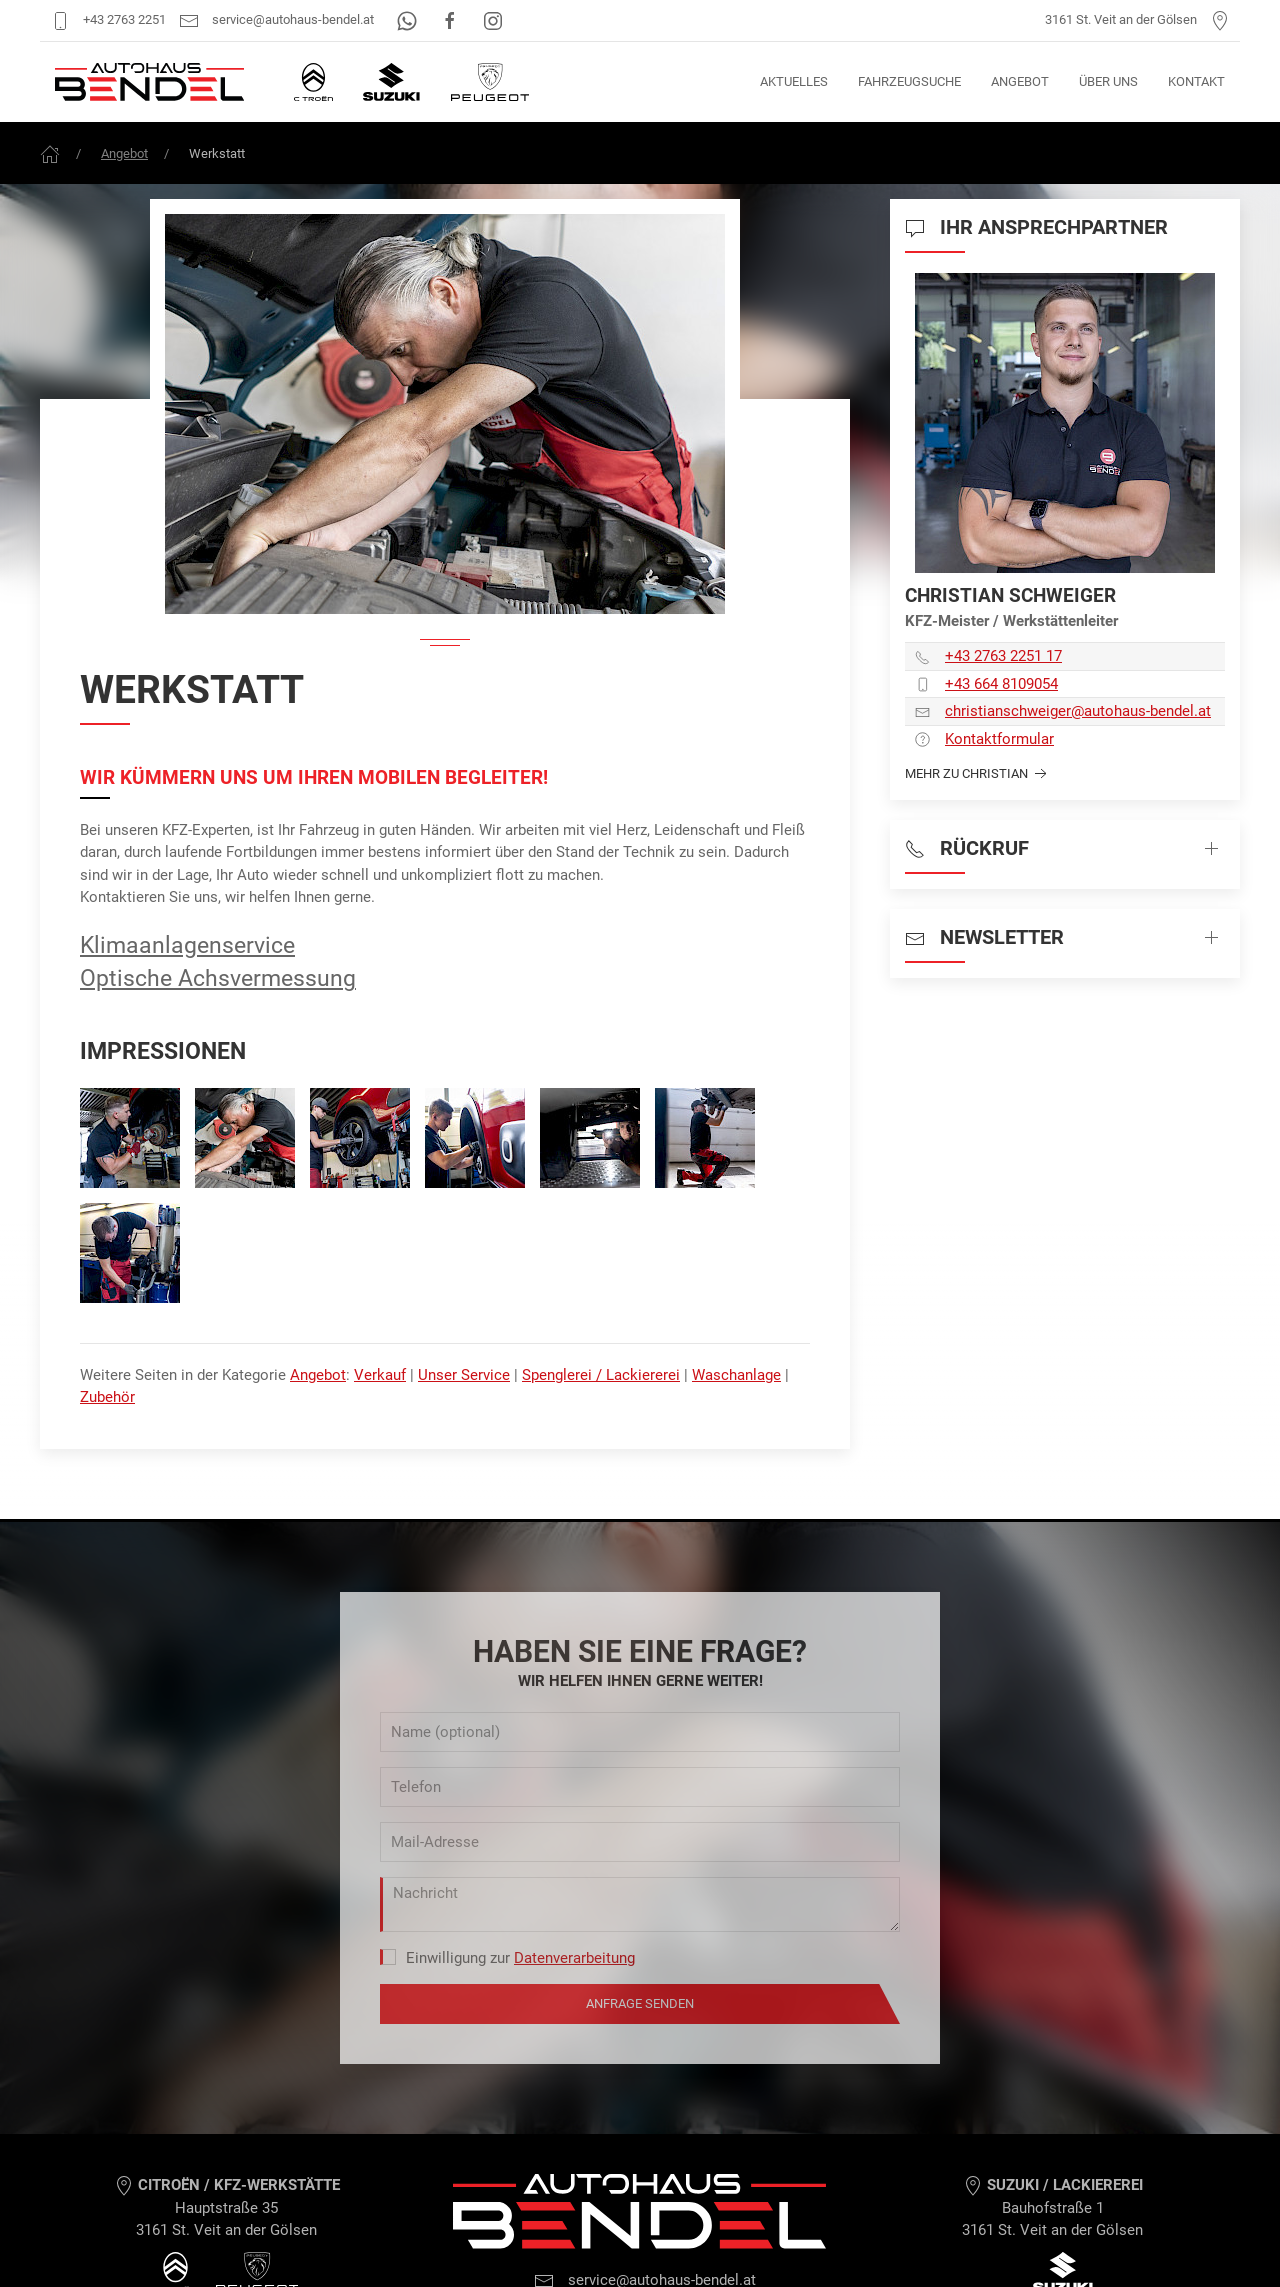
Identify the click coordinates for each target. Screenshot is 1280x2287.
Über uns (1108, 81)
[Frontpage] (50, 153)
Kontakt (1196, 81)
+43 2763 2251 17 (1003, 656)
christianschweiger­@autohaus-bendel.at (1078, 711)
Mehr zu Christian (978, 774)
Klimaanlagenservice (187, 945)
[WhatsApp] (408, 19)
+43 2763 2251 (108, 19)
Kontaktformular (999, 739)
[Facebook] (451, 19)
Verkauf (380, 1375)
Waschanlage (736, 1375)
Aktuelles (794, 81)
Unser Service (464, 1375)
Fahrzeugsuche (909, 81)
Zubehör (107, 1397)
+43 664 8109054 (1001, 684)
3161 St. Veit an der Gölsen (1137, 19)
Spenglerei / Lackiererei (601, 1375)
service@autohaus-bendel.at (276, 19)
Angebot (1020, 81)
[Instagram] (493, 19)
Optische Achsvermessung (218, 978)
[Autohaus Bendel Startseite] (149, 82)
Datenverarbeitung (574, 1958)
